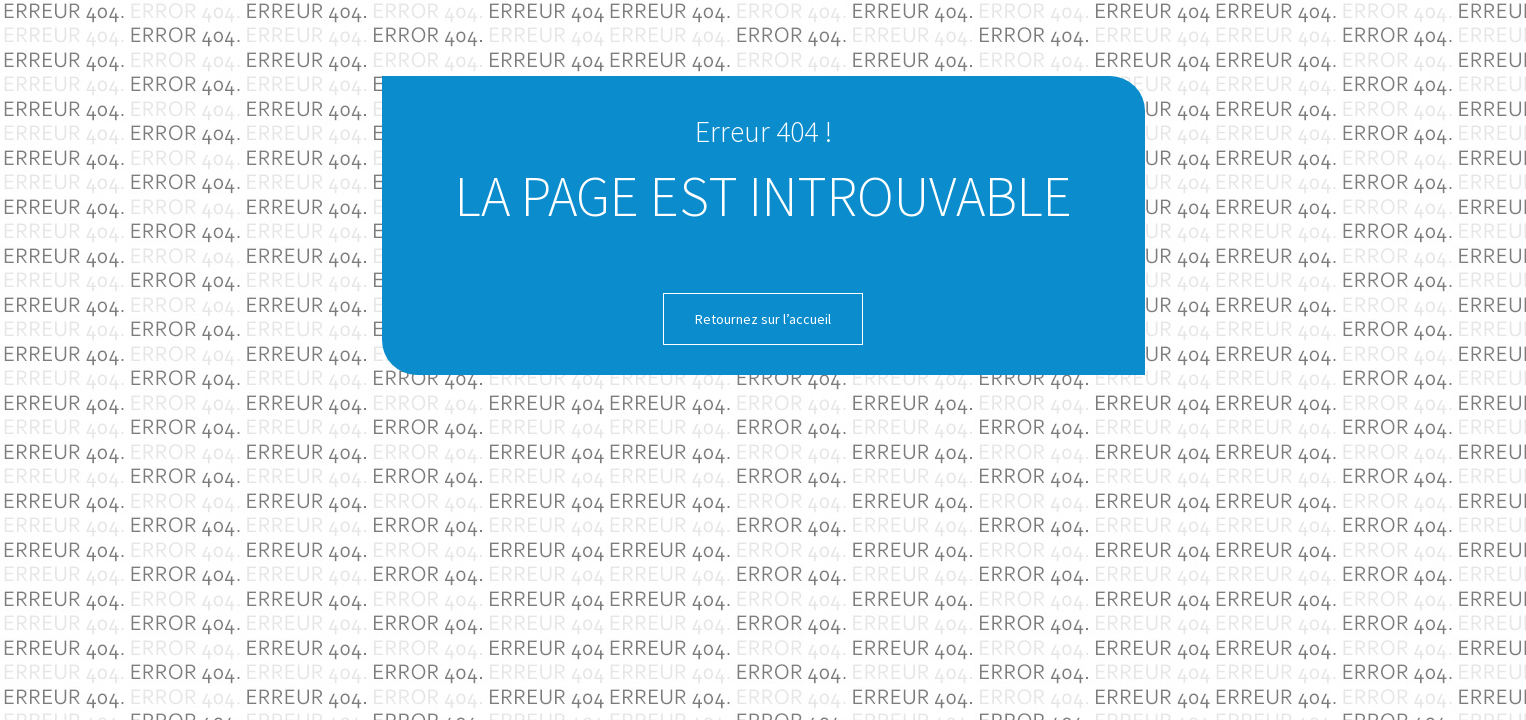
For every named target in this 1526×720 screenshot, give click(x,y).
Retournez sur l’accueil (763, 319)
